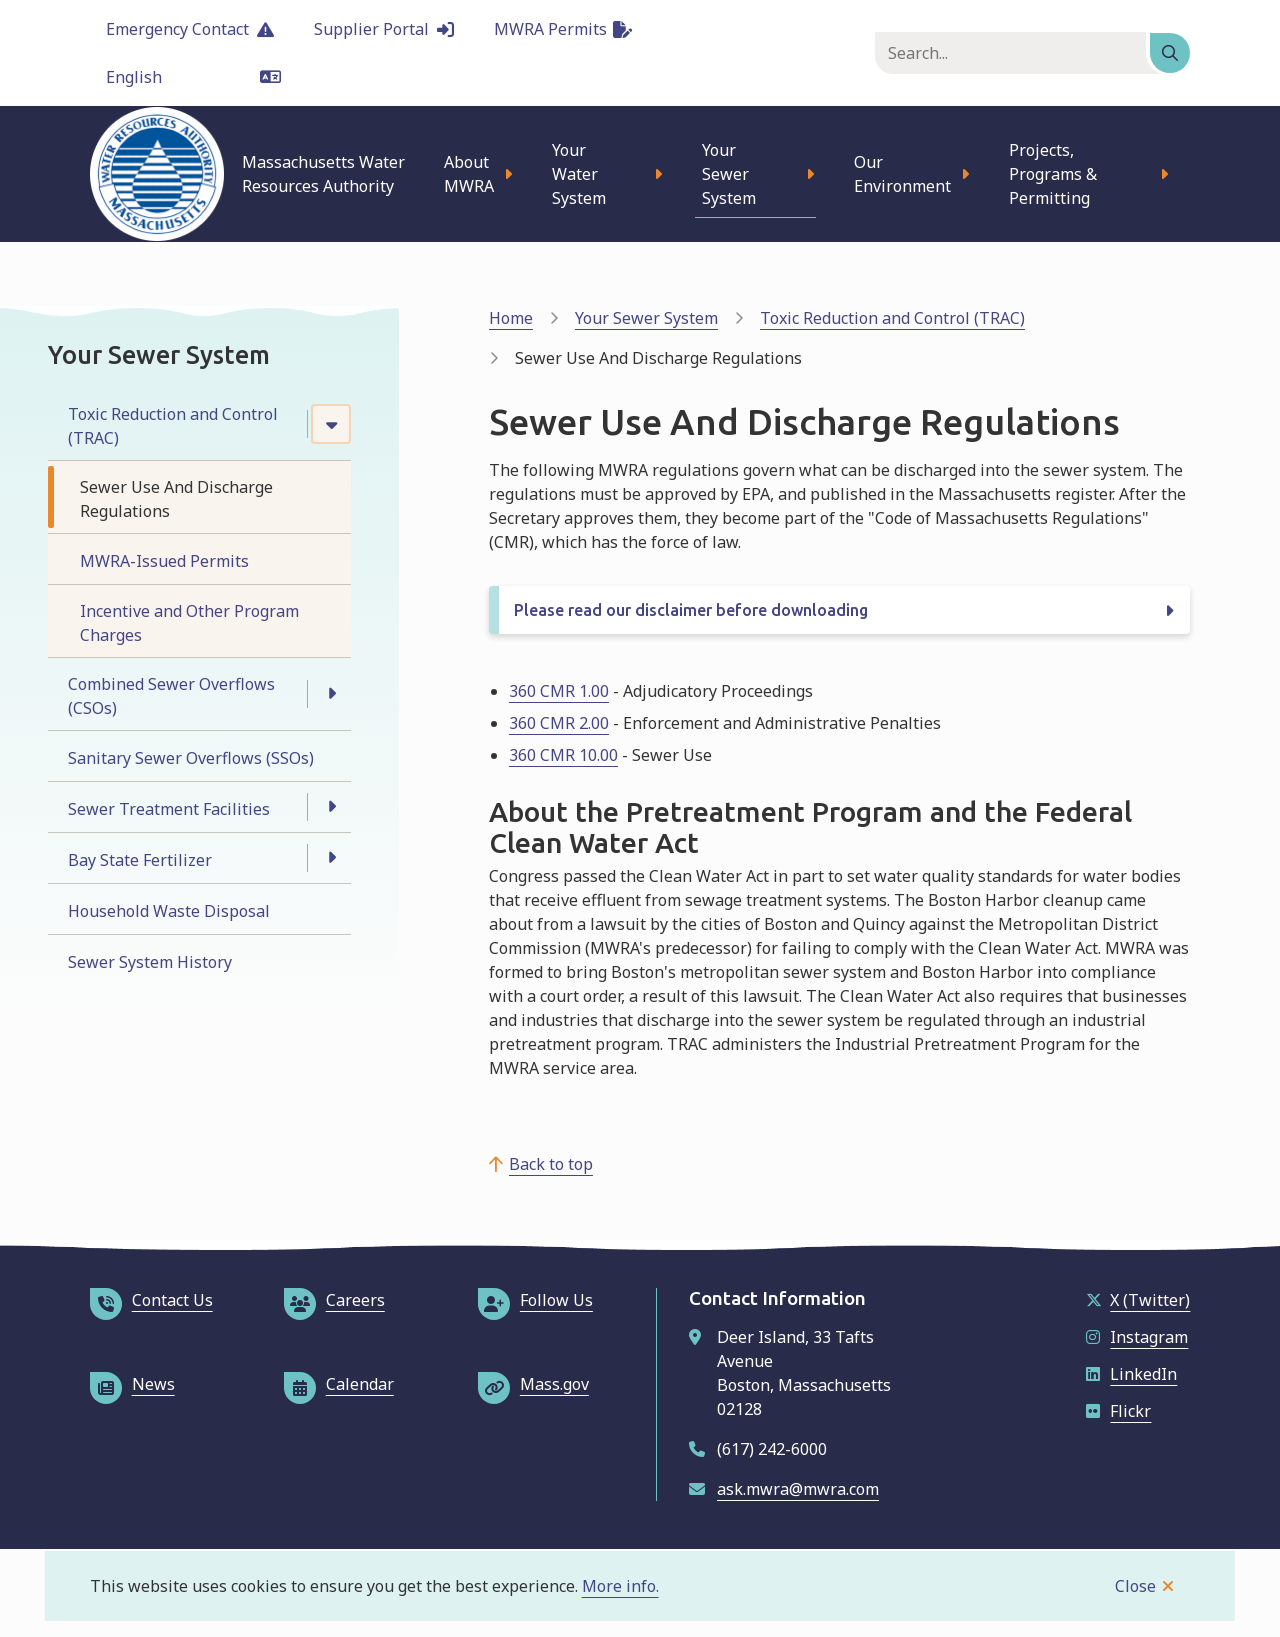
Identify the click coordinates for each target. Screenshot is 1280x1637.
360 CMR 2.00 (559, 723)
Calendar (339, 1384)
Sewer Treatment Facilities (169, 809)
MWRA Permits (563, 29)
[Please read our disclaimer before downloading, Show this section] (839, 610)
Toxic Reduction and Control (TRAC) (173, 426)
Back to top (551, 1164)
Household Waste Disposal (169, 911)
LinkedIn (1131, 1374)
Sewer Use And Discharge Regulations (176, 499)
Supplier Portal (384, 29)
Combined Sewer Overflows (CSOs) (171, 696)
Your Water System (579, 174)
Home (511, 318)
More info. (620, 1586)
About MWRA (469, 174)
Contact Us (151, 1300)
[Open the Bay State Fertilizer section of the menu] (331, 858)
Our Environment (902, 174)
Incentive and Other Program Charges (189, 623)
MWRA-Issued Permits (164, 561)
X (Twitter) (1138, 1300)
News (132, 1384)
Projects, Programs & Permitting (1053, 174)
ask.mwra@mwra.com (798, 1489)
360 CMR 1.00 (559, 691)
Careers (334, 1300)
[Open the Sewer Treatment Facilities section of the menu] (331, 807)
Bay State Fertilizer (140, 860)
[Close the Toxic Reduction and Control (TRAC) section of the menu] (331, 424)
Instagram (1137, 1337)
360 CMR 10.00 (563, 755)
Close (1135, 1586)
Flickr (1118, 1411)
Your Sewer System (729, 174)
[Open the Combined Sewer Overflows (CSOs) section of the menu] (331, 694)
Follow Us (535, 1300)
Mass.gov (533, 1384)
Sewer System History (150, 962)
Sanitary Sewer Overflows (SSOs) (191, 758)
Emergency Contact (190, 29)
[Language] (193, 77)
